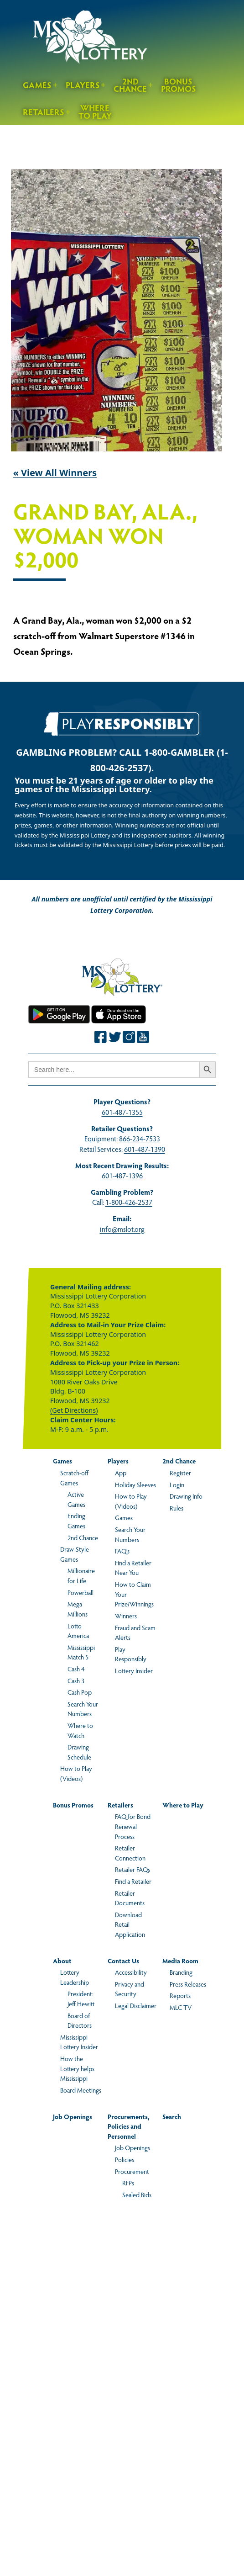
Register (180, 1472)
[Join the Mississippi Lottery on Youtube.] (143, 1037)
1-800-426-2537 (128, 1202)
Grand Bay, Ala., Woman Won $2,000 (105, 536)
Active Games (76, 1499)
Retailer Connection (130, 1852)
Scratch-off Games (74, 1477)
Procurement (132, 2171)
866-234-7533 (139, 1138)
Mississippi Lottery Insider (79, 2041)
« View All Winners (55, 472)
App (120, 1472)
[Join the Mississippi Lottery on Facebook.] (100, 1037)
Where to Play (95, 111)
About (62, 1960)
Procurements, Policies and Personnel (129, 2126)
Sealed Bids (136, 2194)
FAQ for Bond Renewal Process (133, 1826)
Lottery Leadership (74, 1977)
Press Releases (188, 1983)
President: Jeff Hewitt (80, 1998)
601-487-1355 (122, 1112)
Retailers (43, 111)
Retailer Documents (130, 1898)
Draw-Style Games (74, 1554)
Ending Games (76, 1520)
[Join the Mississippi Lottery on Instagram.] (129, 1037)
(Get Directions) (74, 1410)
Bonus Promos (178, 85)
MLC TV (181, 2007)
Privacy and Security (129, 1988)
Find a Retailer (133, 1881)
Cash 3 (75, 1680)
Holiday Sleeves (135, 1484)
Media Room (180, 1960)
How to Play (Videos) (76, 1773)
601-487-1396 (122, 1175)
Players (83, 84)
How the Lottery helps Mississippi (77, 2068)
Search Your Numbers (82, 1708)
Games (37, 84)
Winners (126, 1615)
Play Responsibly (130, 1654)
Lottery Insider (134, 1670)
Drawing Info (186, 1495)
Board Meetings (80, 2089)
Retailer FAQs (132, 1869)
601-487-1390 (144, 1149)
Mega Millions (77, 1608)
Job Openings (72, 2116)
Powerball (80, 1592)
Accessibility (131, 1972)
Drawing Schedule (79, 1751)
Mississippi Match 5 (81, 1652)
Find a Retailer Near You (133, 1567)
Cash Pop (79, 1691)
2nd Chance (130, 85)
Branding (181, 1972)
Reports (180, 1995)
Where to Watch (80, 1730)
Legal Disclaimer (135, 2005)
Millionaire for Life (81, 1575)
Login (177, 1484)
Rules (176, 1507)
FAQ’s (122, 1550)
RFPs (128, 2182)
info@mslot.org (122, 1229)
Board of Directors (79, 2020)
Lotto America (78, 1630)
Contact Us (123, 1960)
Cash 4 (75, 1668)
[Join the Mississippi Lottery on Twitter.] (115, 1037)
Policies (124, 2159)
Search (171, 2116)
